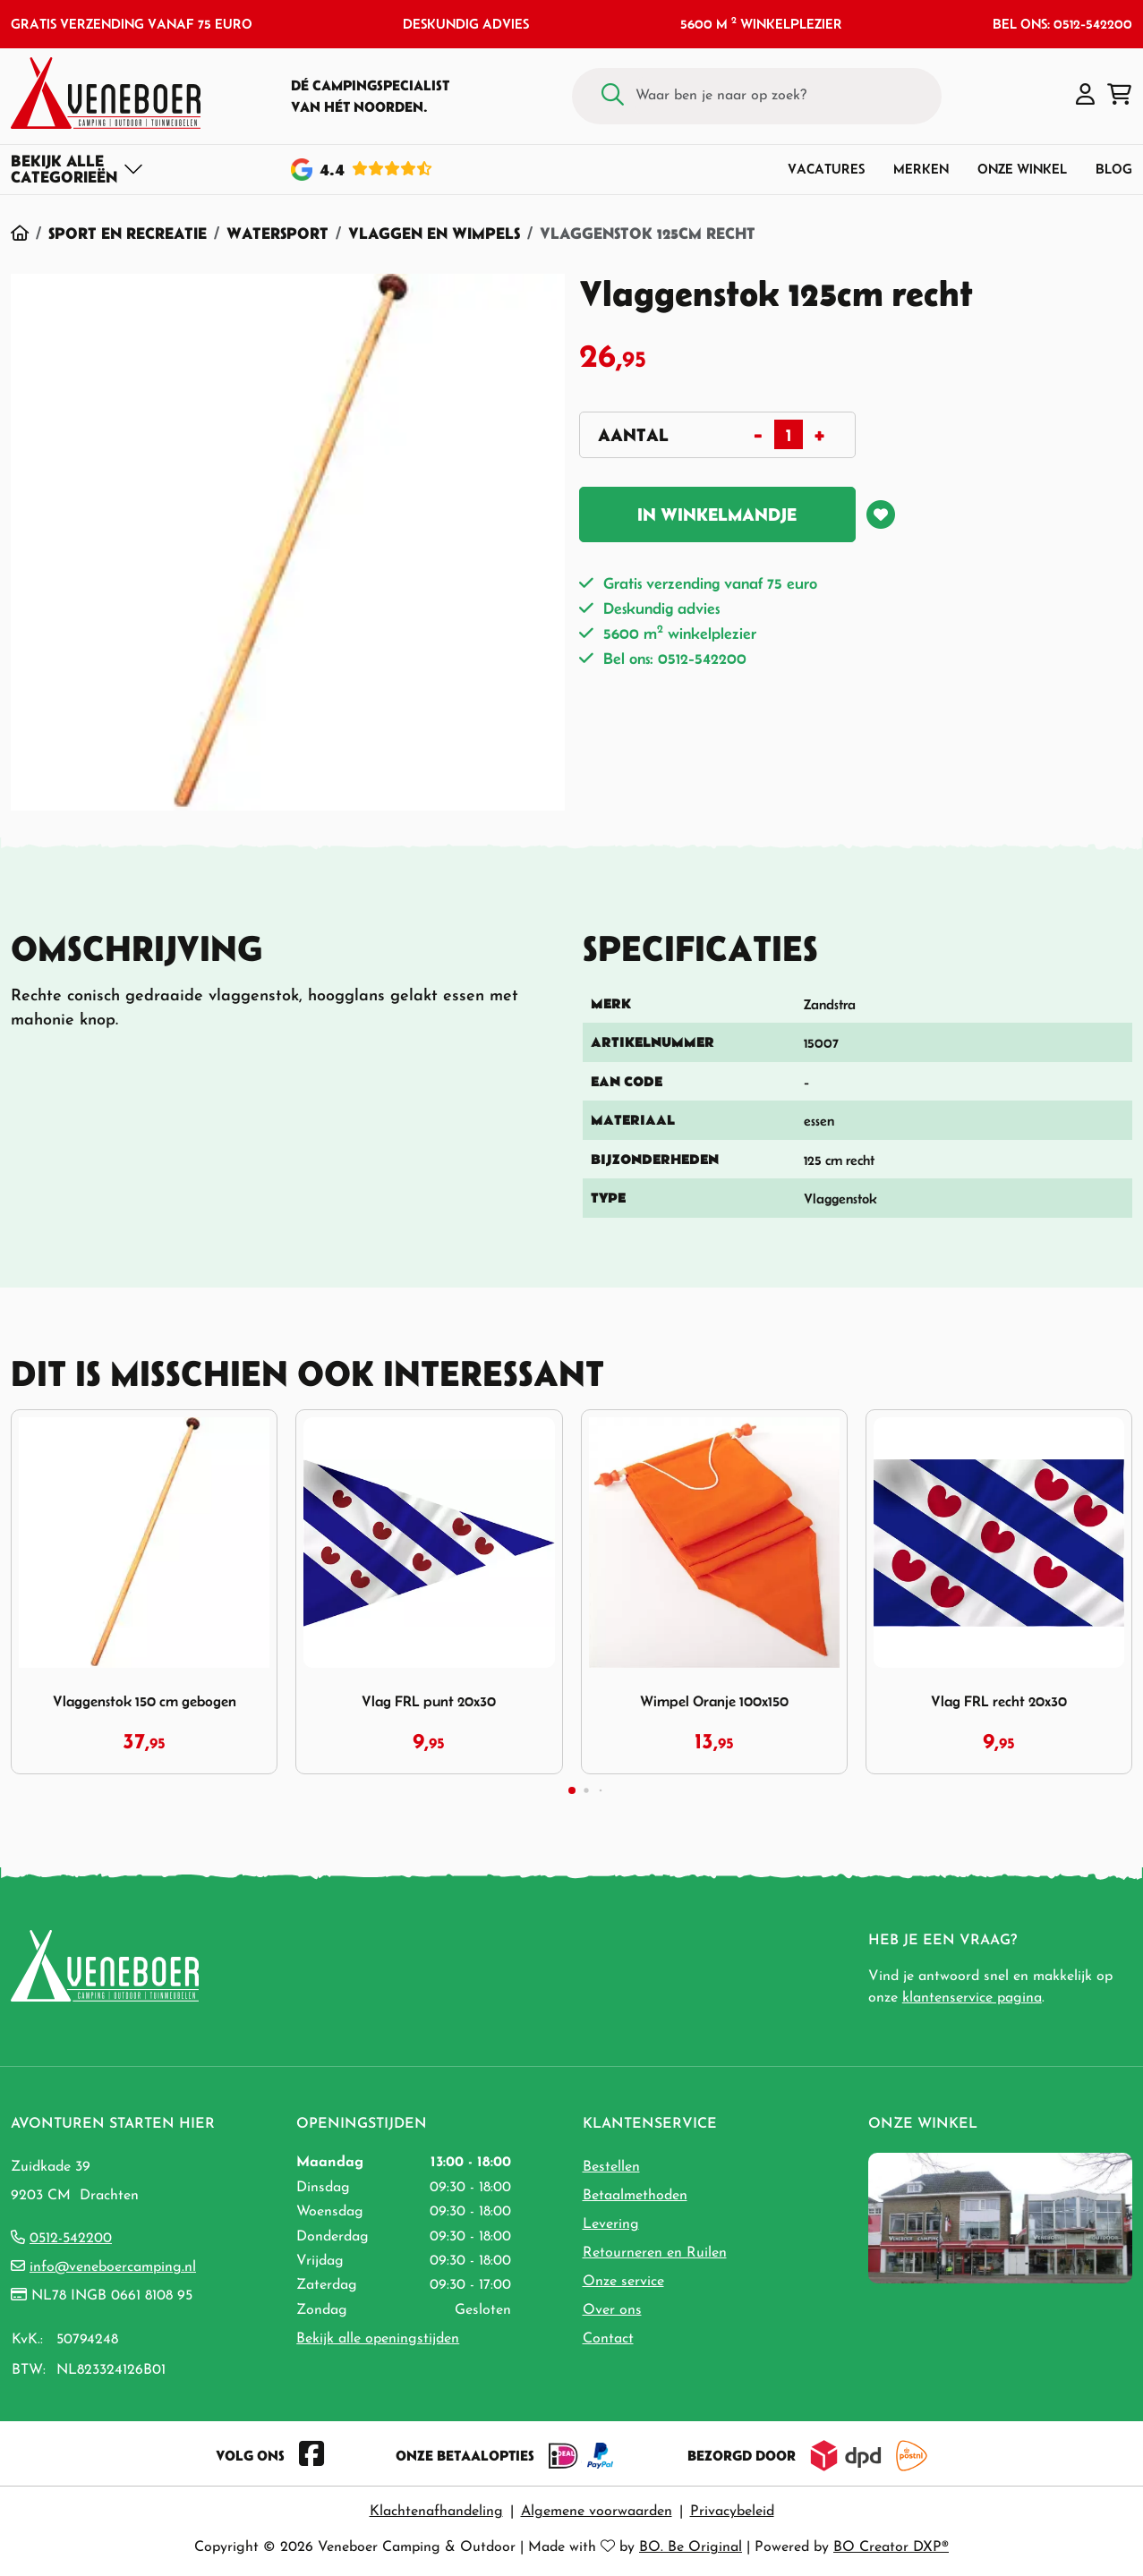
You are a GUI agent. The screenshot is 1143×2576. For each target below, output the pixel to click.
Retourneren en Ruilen (655, 2253)
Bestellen (611, 2167)
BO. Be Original (690, 2547)
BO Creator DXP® (891, 2547)
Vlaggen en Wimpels (434, 233)
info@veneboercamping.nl (113, 2267)
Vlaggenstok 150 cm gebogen (144, 1701)
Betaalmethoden (635, 2196)
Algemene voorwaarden (596, 2511)
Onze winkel (1022, 168)
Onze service (623, 2281)
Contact (608, 2339)
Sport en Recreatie (127, 233)
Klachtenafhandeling (436, 2511)
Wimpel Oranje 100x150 (714, 1701)
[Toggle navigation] (77, 169)
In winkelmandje (717, 514)
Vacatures (826, 168)
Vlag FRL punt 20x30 (429, 1701)
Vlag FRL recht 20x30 (999, 1701)
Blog (1114, 168)
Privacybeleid (732, 2511)
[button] (1085, 95)
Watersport (277, 233)
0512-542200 (71, 2239)
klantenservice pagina (972, 1998)
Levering (611, 2224)
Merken (921, 168)
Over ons (612, 2310)
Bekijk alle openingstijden (377, 2339)
